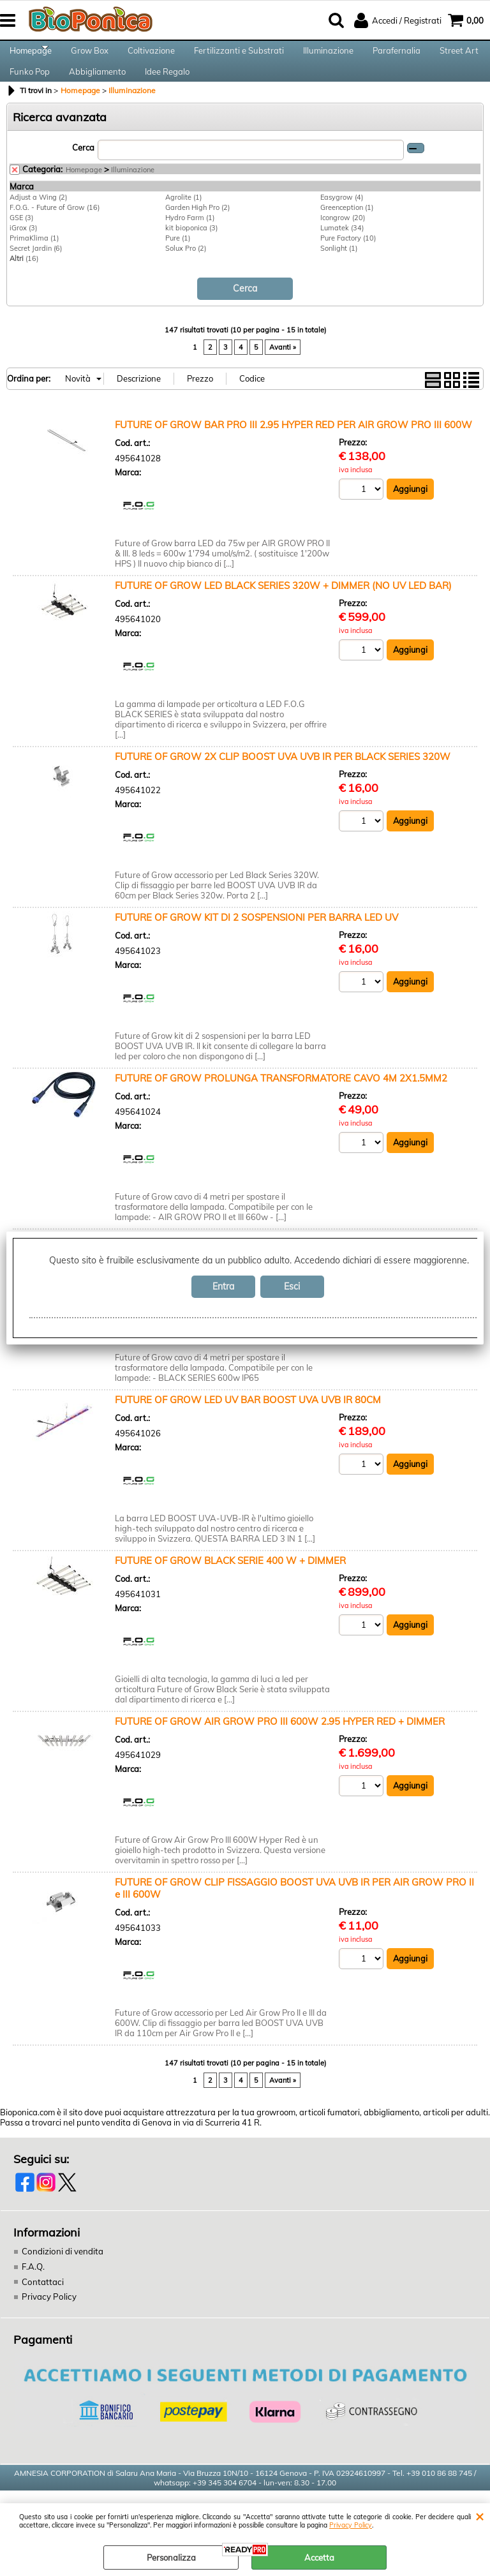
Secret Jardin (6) (36, 269)
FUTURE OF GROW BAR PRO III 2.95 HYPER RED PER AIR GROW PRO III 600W (293, 446)
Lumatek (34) (342, 249)
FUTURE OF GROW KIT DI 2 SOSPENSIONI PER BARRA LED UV (256, 938)
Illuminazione (328, 56)
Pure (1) (177, 259)
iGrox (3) (23, 249)
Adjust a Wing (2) (38, 218)
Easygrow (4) (341, 218)
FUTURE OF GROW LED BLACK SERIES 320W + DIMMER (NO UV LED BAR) (283, 606)
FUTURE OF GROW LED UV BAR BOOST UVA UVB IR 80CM (248, 1421)
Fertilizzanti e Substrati (239, 56)
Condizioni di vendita (62, 2272)
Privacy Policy (350, 2525)
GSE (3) (21, 239)
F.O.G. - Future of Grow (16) (55, 229)
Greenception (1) (346, 229)
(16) (24, 280)
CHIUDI (479, 2516)
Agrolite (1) (183, 218)
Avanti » (282, 368)
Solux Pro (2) (185, 269)
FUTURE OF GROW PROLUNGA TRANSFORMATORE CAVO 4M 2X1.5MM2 (281, 1099)
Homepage (31, 56)
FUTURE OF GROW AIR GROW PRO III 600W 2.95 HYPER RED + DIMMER (280, 1742)
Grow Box (89, 56)
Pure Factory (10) (348, 259)
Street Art (459, 56)
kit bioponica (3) (191, 249)
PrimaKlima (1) (34, 259)
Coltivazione (151, 56)
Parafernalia (396, 56)
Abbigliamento (97, 88)
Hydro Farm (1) (189, 239)
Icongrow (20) (342, 239)
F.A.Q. (33, 2287)
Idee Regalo (167, 88)
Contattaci (42, 2302)
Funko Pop (30, 88)
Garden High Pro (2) (197, 229)
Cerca (83, 170)
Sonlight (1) (338, 269)
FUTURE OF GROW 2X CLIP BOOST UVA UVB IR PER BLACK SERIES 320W (282, 777)
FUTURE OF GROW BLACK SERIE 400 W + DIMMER (230, 1581)
